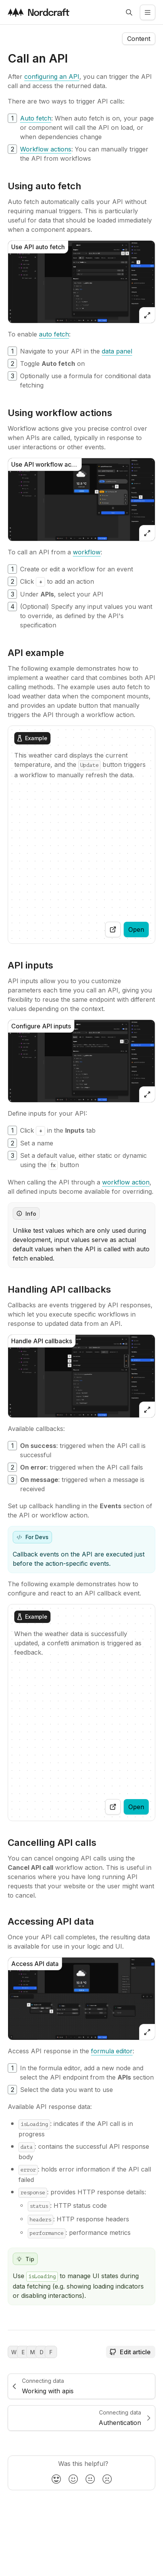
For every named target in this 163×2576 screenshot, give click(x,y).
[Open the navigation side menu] (138, 38)
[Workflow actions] (45, 149)
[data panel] (117, 351)
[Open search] (129, 12)
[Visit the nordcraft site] (38, 12)
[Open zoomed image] (147, 315)
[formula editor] (112, 2051)
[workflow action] (126, 1182)
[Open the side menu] (147, 12)
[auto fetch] (54, 334)
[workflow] (87, 552)
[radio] (56, 2479)
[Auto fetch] (35, 118)
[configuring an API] (51, 76)
